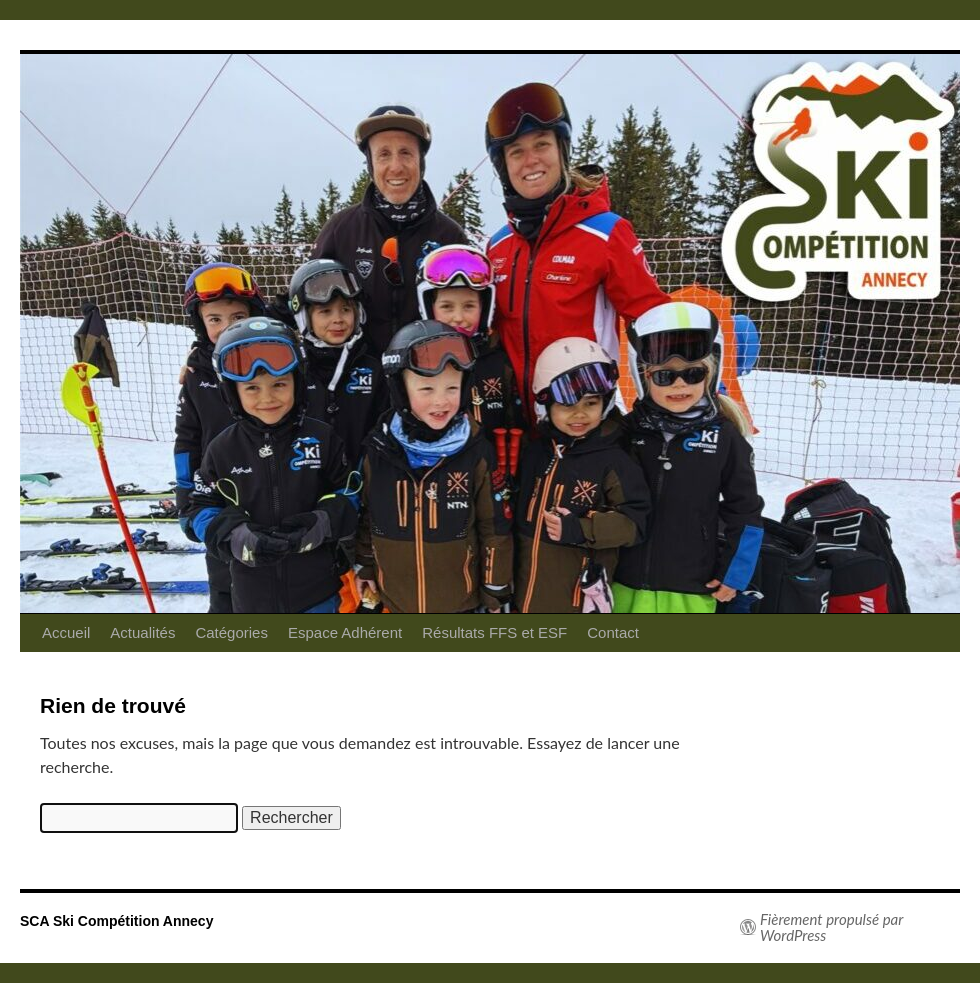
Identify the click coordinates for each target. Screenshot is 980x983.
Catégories (231, 632)
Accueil (66, 632)
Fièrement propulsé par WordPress (831, 927)
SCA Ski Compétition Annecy (116, 921)
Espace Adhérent (345, 632)
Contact (613, 632)
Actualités (142, 632)
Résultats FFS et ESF (494, 632)
